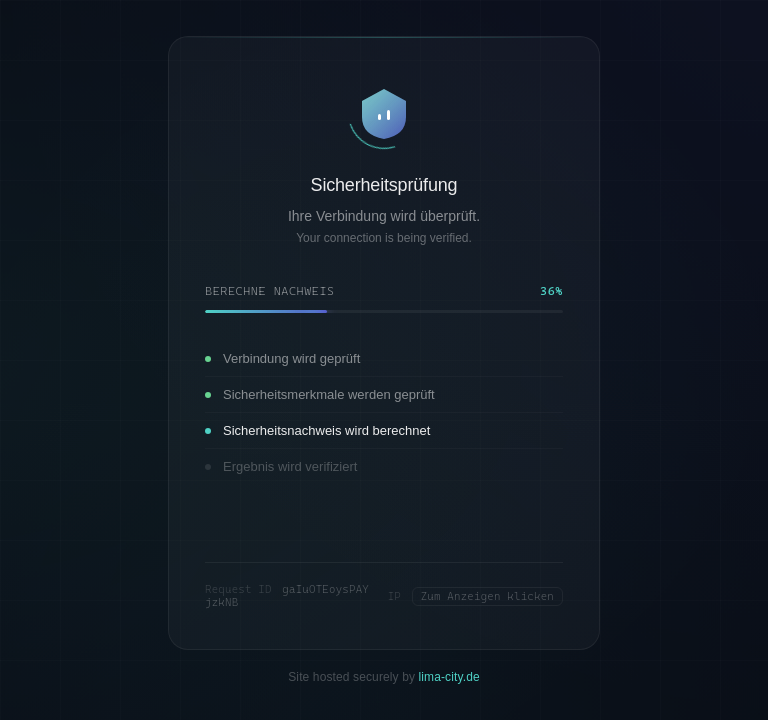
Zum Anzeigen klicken (487, 596)
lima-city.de (449, 677)
